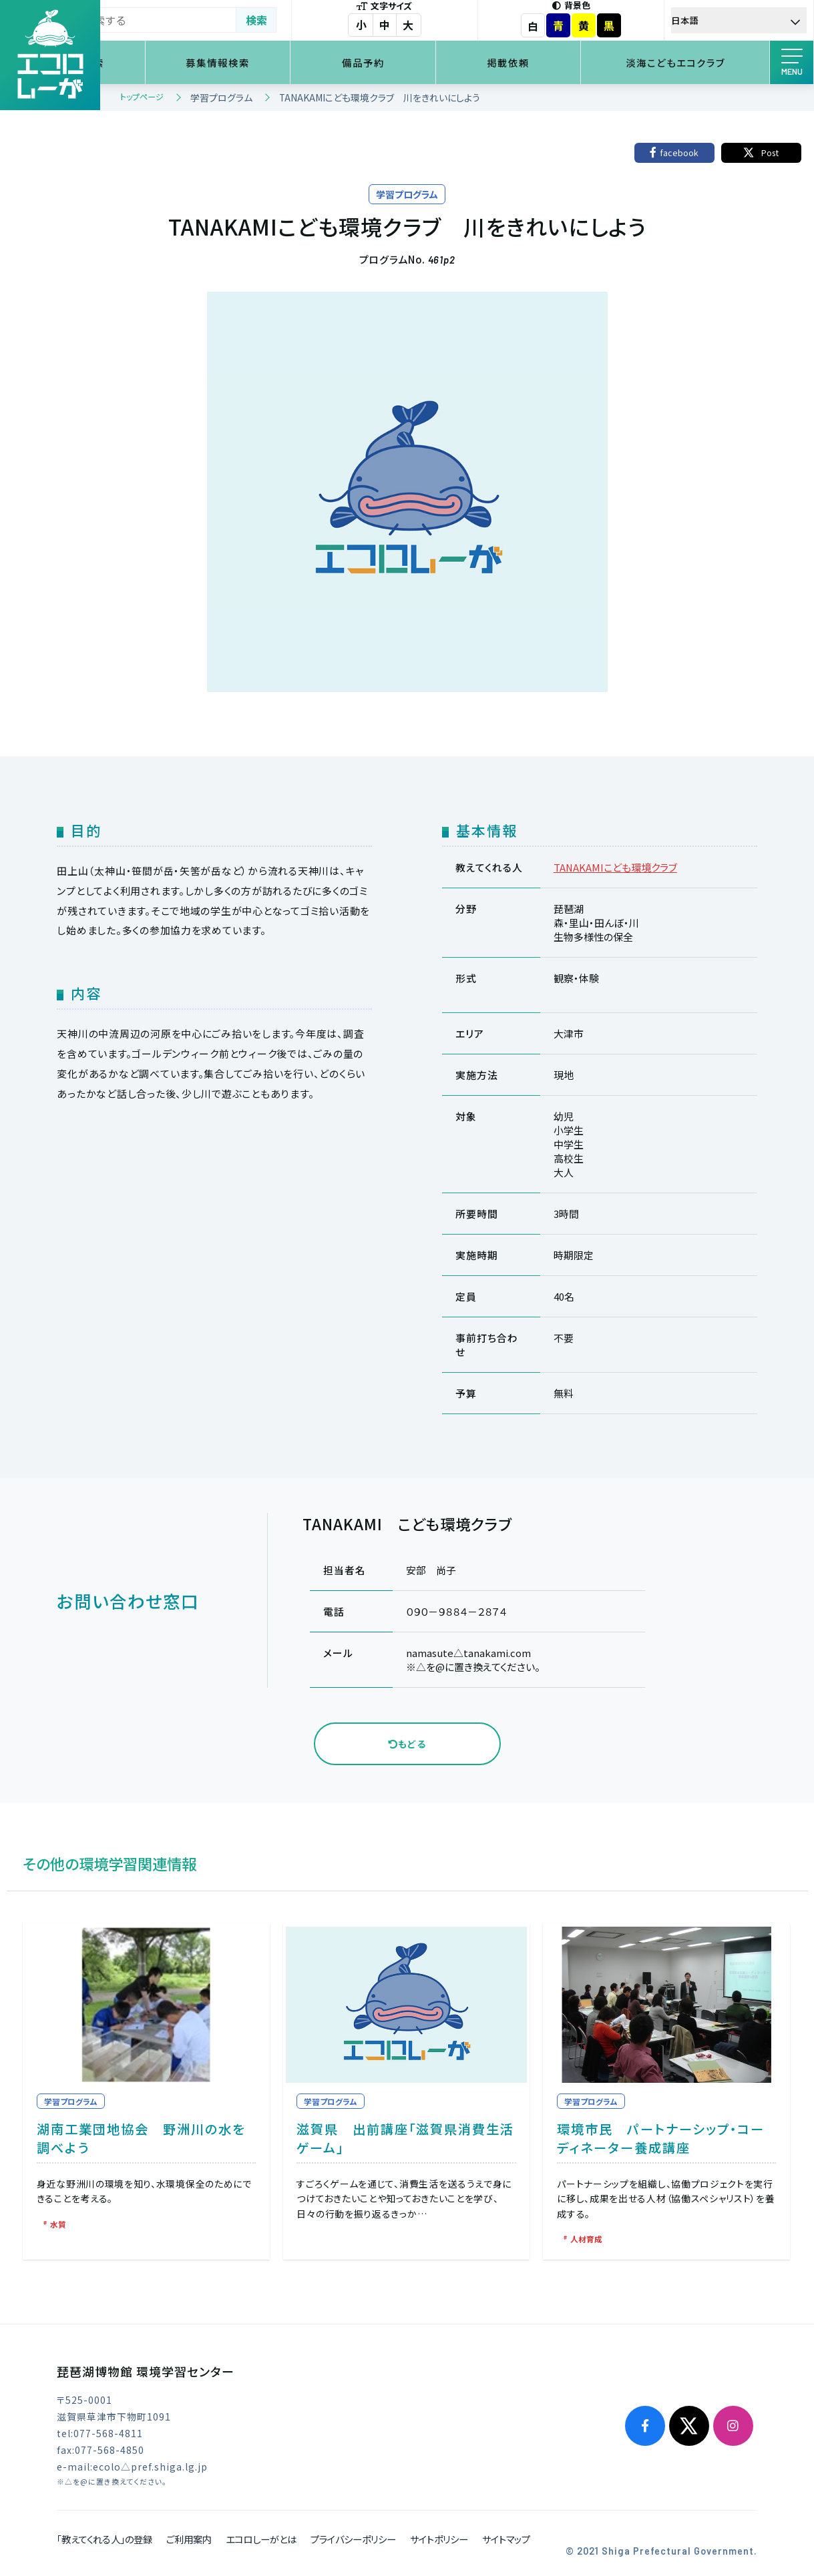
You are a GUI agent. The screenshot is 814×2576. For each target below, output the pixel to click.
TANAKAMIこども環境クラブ (615, 867)
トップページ (142, 96)
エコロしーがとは (261, 2537)
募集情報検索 (289, 62)
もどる (407, 1743)
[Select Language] (748, 20)
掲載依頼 (542, 62)
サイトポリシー (439, 2537)
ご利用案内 (189, 2537)
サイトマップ (506, 2537)
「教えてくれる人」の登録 (104, 2537)
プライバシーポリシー (353, 2537)
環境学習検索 (163, 62)
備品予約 (416, 62)
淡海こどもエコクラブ (687, 62)
